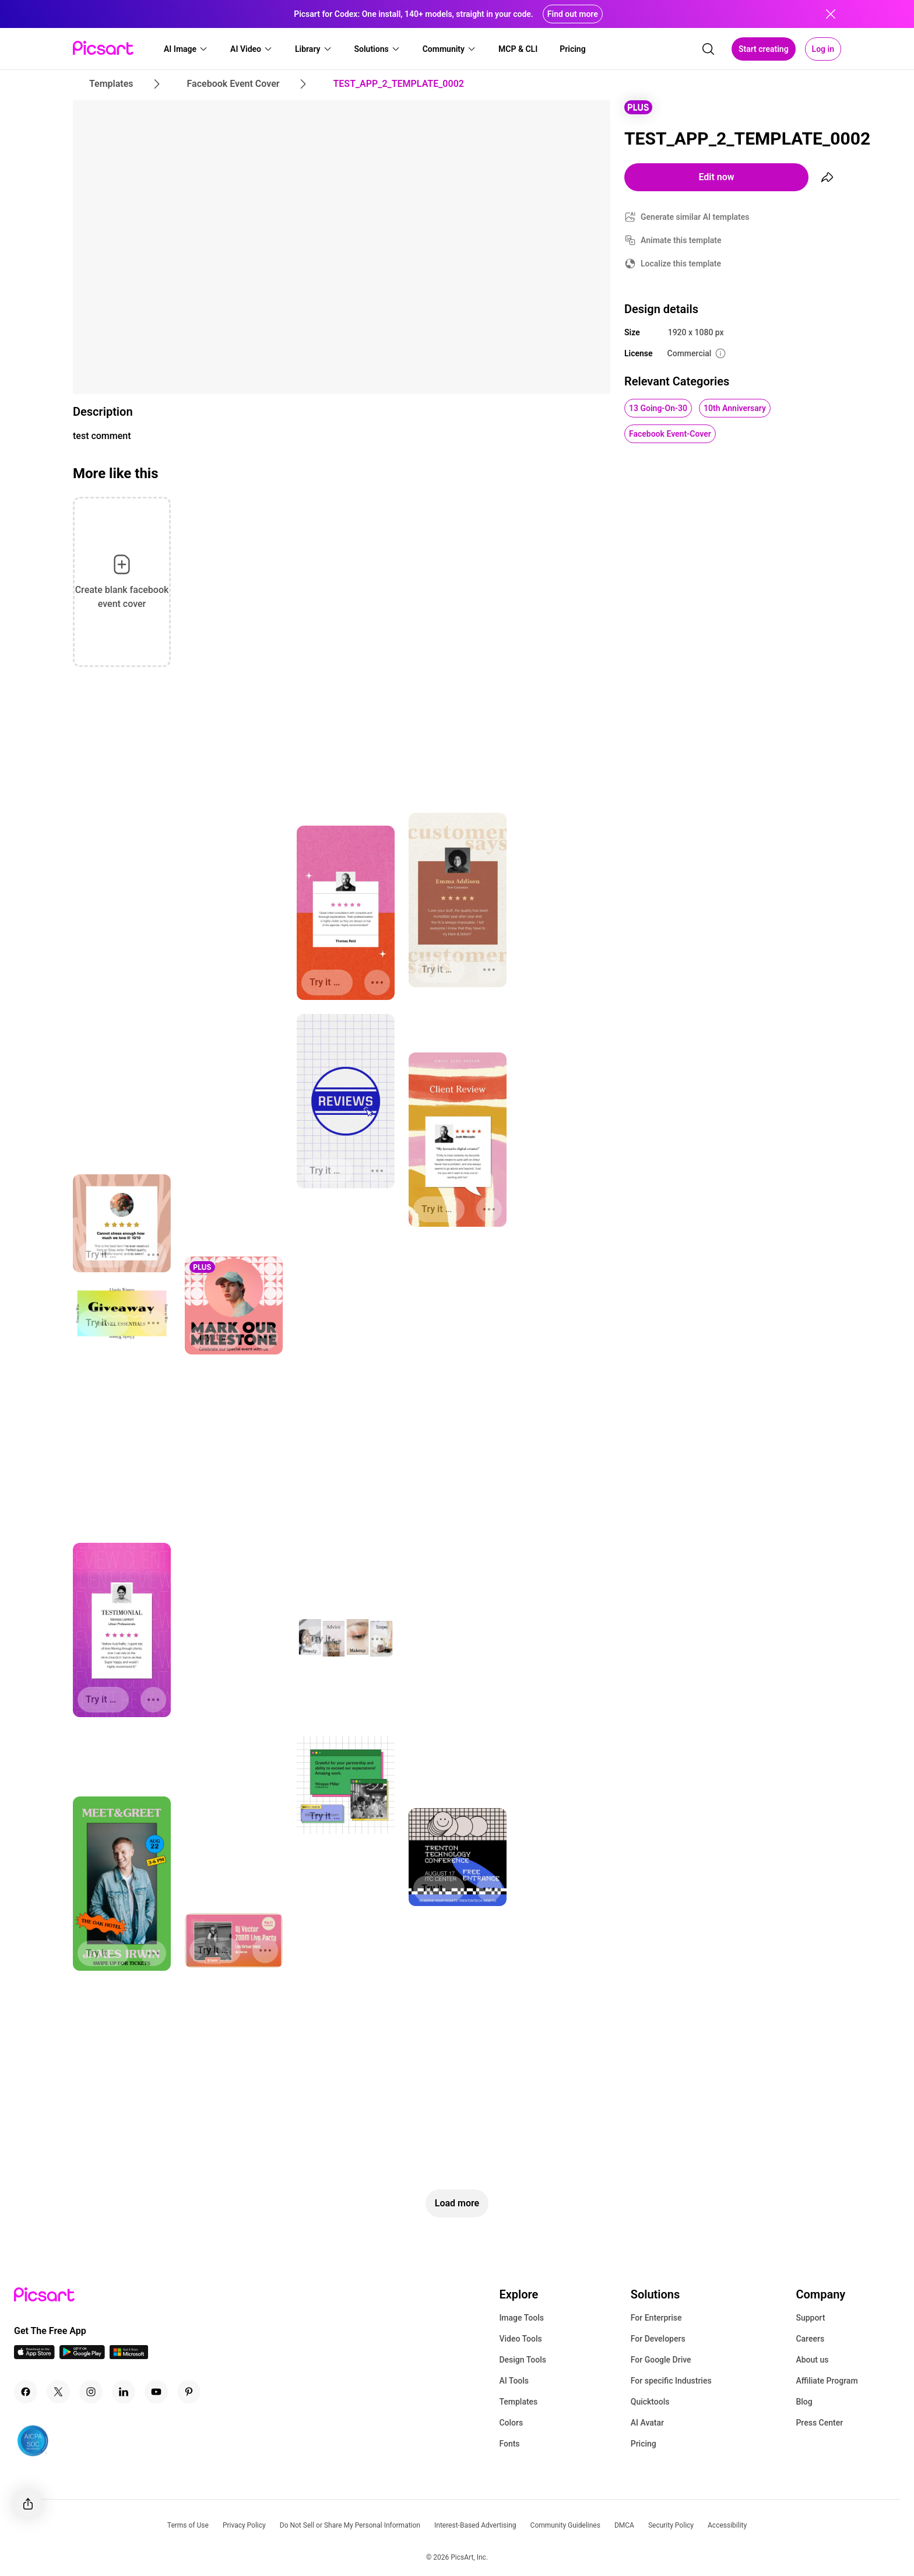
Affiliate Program (826, 2380)
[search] (708, 49)
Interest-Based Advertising (475, 2525)
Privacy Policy (244, 2525)
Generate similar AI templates (695, 217)
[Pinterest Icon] (189, 2391)
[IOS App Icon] (34, 2355)
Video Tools (520, 2338)
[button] (186, 49)
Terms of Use (188, 2525)
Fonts (509, 2443)
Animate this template (681, 240)
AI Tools (514, 2380)
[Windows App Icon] (129, 2355)
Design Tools (522, 2359)
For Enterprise (656, 2317)
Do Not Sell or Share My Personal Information (350, 2525)
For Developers (658, 2338)
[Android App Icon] (82, 2355)
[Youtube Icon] (156, 2391)
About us (812, 2359)
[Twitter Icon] (58, 2391)
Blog (804, 2401)
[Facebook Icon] (25, 2391)
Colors (511, 2422)
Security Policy (671, 2525)
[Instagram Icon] (91, 2391)
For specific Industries (671, 2380)
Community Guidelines (565, 2525)
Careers (810, 2338)
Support (810, 2317)
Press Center (819, 2422)
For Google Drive (661, 2359)
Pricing (643, 2443)
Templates (518, 2401)
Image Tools (521, 2317)
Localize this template (681, 263)
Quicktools (650, 2401)
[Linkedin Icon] (123, 2391)
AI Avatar (647, 2422)
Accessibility (727, 2525)
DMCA (624, 2525)
